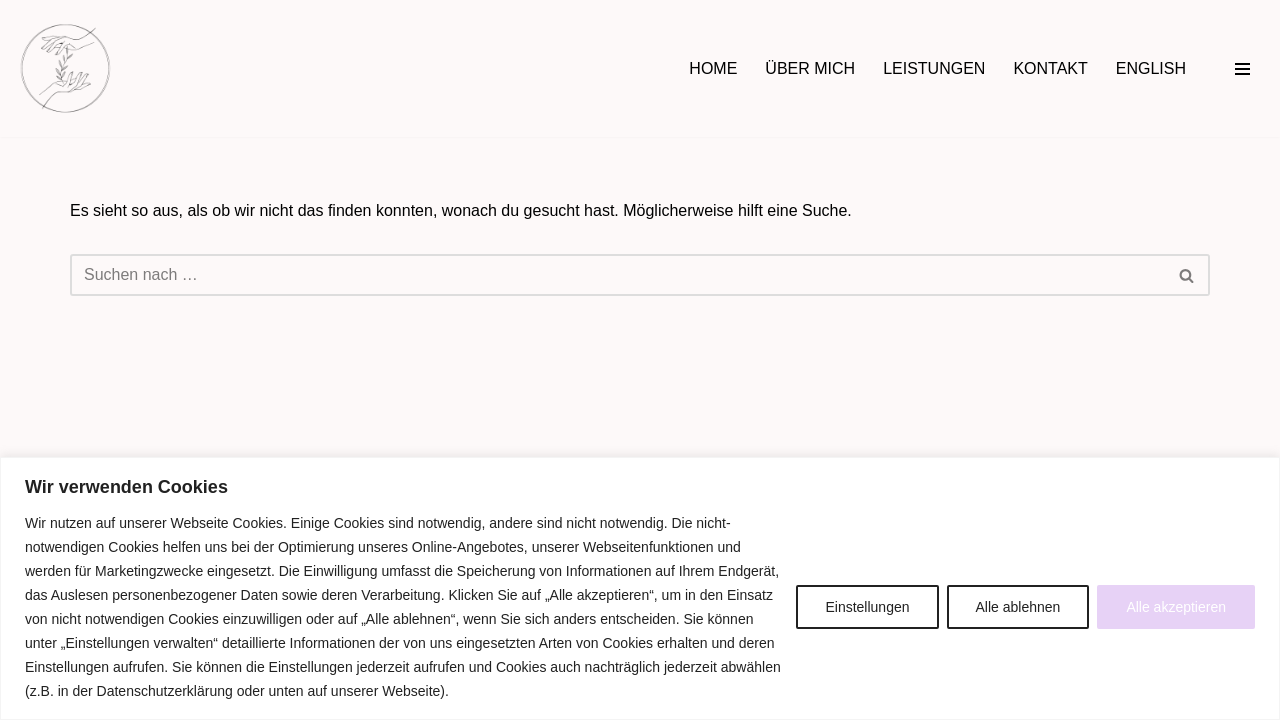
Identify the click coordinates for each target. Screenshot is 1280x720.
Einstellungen (867, 607)
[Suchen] (617, 275)
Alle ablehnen (1018, 607)
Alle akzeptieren (1176, 607)
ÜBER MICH (810, 68)
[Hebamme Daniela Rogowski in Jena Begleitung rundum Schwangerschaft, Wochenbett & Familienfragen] (65, 68)
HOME (713, 68)
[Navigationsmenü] (1242, 69)
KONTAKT (1050, 68)
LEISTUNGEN (934, 68)
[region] (640, 588)
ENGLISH (1151, 68)
